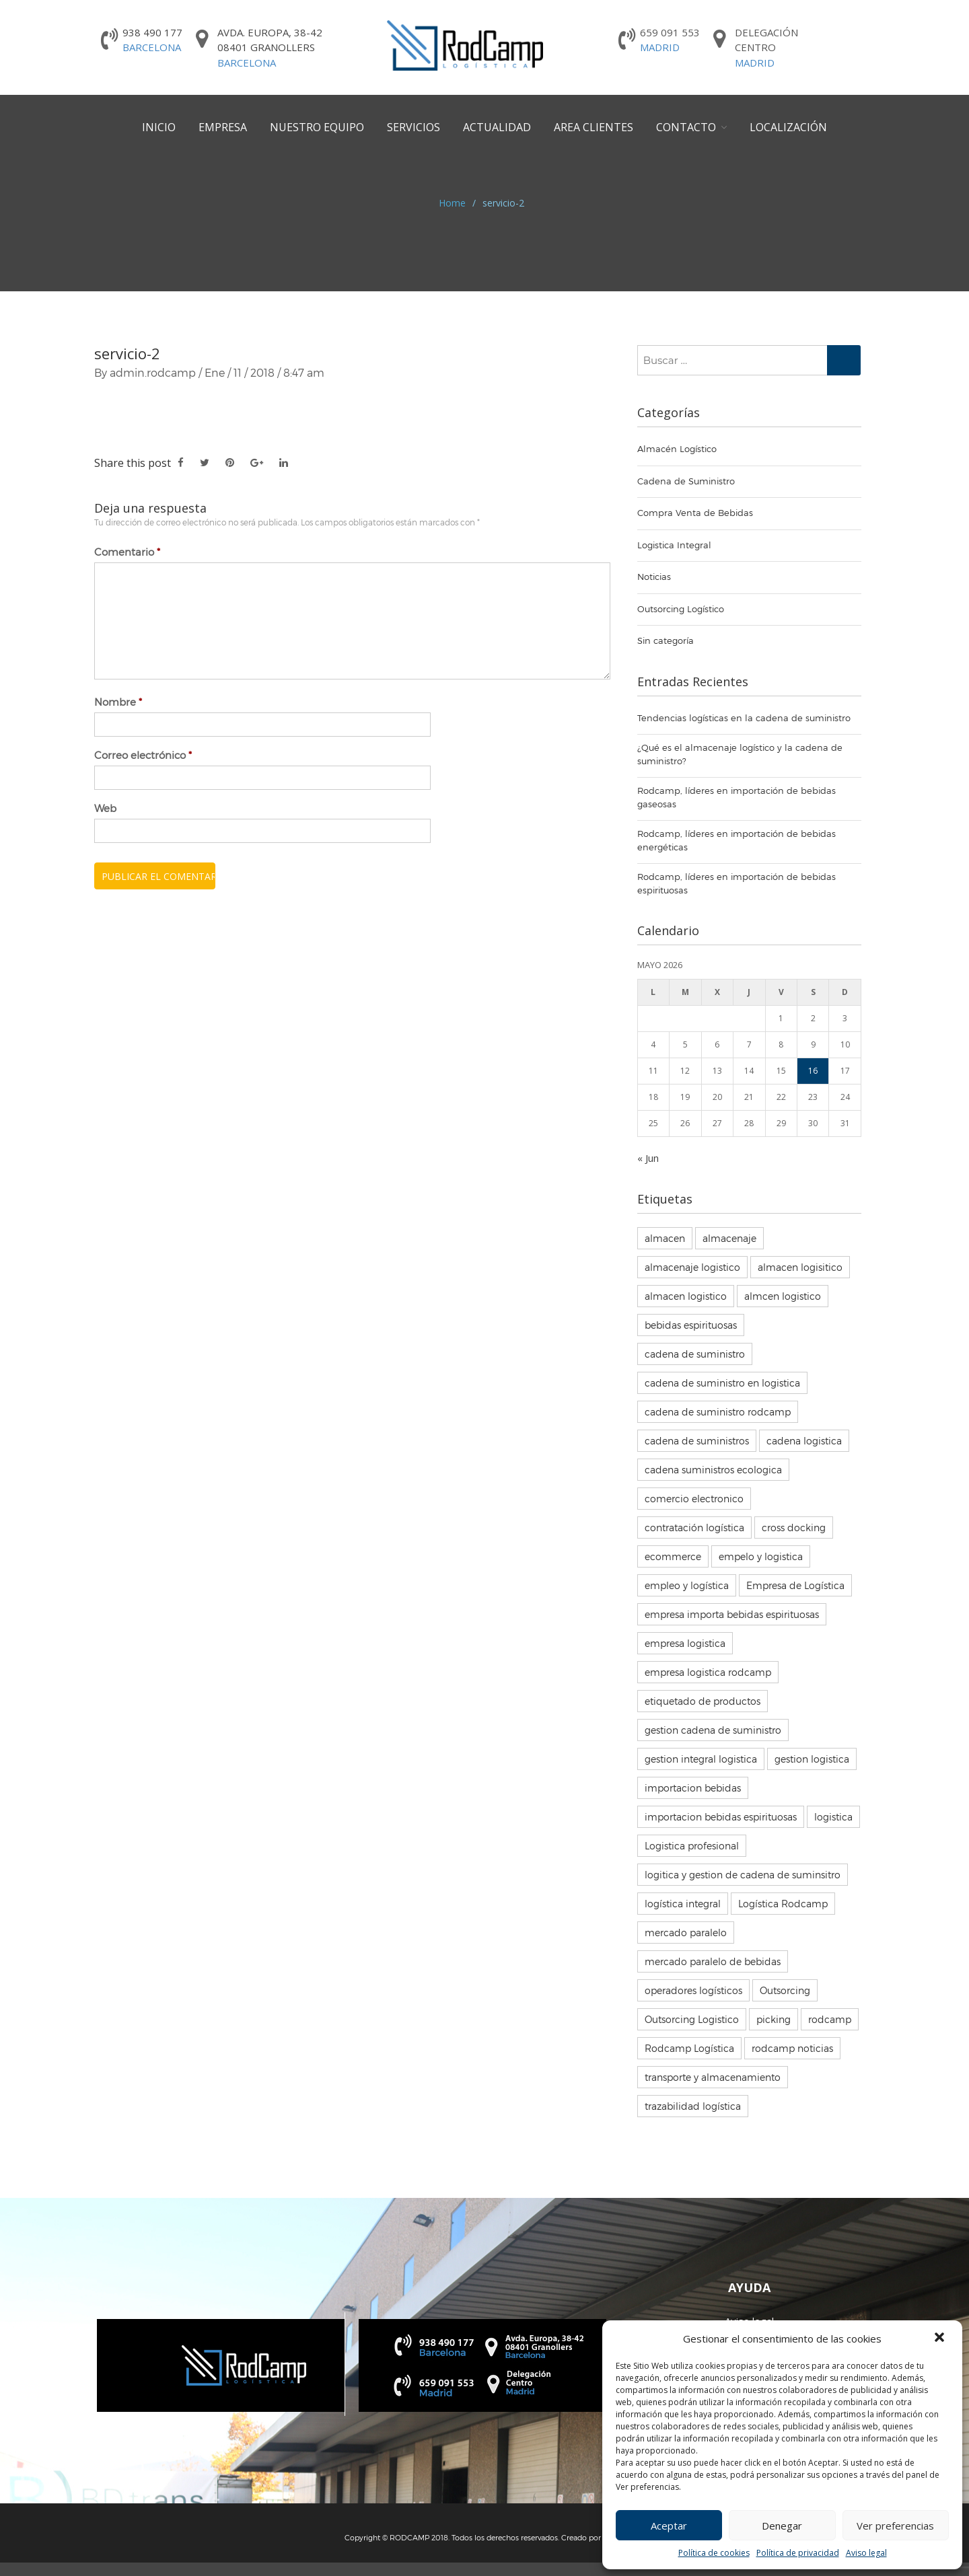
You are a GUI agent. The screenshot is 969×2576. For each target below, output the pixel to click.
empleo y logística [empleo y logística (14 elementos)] (687, 1585)
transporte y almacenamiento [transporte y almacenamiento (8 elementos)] (713, 2077)
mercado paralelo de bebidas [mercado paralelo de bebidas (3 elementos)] (713, 1961)
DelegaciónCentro (766, 48)
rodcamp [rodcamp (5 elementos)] (829, 2019)
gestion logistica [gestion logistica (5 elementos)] (812, 1759)
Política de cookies (714, 2553)
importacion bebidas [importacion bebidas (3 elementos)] (693, 1788)
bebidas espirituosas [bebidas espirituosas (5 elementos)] (691, 1325)
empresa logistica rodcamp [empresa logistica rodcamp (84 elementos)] (708, 1672)
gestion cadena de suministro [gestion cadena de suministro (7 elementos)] (713, 1730)
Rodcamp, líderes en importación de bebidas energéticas (736, 840)
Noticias (654, 576)
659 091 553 (670, 40)
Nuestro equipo (317, 127)
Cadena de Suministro (686, 481)
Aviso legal (866, 2553)
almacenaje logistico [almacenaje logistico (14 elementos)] (692, 1267)
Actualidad (497, 127)
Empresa (223, 127)
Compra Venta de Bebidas (695, 512)
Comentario (127, 552)
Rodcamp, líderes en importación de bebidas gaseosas (736, 797)
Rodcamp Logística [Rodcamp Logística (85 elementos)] (689, 2048)
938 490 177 (152, 40)
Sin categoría (665, 640)
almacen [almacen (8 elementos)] (665, 1238)
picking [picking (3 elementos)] (773, 2019)
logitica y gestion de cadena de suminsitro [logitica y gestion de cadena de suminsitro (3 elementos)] (742, 1874)
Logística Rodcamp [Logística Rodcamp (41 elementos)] (783, 1903)
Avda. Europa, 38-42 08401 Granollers (269, 48)
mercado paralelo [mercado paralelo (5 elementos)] (686, 1932)
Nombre (118, 702)
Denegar (782, 2525)
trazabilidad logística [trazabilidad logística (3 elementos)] (693, 2106)
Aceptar (669, 2525)
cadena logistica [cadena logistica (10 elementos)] (804, 1440)
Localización (788, 127)
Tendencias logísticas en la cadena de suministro (744, 717)
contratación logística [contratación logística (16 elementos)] (694, 1527)
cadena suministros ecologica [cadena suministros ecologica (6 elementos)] (713, 1469)
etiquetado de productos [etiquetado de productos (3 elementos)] (702, 1701)
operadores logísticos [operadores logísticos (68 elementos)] (693, 1990)
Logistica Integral (674, 545)
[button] (941, 2338)
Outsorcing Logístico (680, 608)
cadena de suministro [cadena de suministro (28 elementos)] (695, 1354)
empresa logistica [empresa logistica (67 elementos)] (685, 1643)
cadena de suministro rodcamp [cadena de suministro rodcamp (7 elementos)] (718, 1412)
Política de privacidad (797, 2553)
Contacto (686, 127)
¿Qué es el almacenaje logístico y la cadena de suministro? (739, 754)
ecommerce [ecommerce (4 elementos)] (673, 1556)
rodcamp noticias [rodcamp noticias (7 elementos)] (792, 2048)
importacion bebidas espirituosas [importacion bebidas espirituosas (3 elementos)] (721, 1817)
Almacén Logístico (677, 448)
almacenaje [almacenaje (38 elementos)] (729, 1238)
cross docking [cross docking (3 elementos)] (794, 1527)
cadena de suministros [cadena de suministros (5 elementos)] (697, 1440)
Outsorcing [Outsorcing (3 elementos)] (785, 1990)
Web (105, 808)
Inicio (159, 127)
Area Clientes (593, 127)
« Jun (648, 1158)
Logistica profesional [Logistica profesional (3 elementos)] (692, 1845)
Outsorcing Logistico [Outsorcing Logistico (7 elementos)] (692, 2019)
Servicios (413, 127)
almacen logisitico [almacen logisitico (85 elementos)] (800, 1267)
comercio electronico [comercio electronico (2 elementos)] (694, 1498)
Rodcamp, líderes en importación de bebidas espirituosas (736, 883)
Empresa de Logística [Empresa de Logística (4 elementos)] (795, 1585)
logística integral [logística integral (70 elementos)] (683, 1903)
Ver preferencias (895, 2525)
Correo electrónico (143, 755)
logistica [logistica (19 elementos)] (833, 1817)
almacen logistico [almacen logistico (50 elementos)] (686, 1296)
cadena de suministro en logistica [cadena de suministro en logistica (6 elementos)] (722, 1383)
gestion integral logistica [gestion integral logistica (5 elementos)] (701, 1759)
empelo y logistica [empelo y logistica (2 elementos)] (761, 1556)
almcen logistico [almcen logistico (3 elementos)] (782, 1296)
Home (452, 202)
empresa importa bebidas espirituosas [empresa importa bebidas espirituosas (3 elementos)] (732, 1614)
